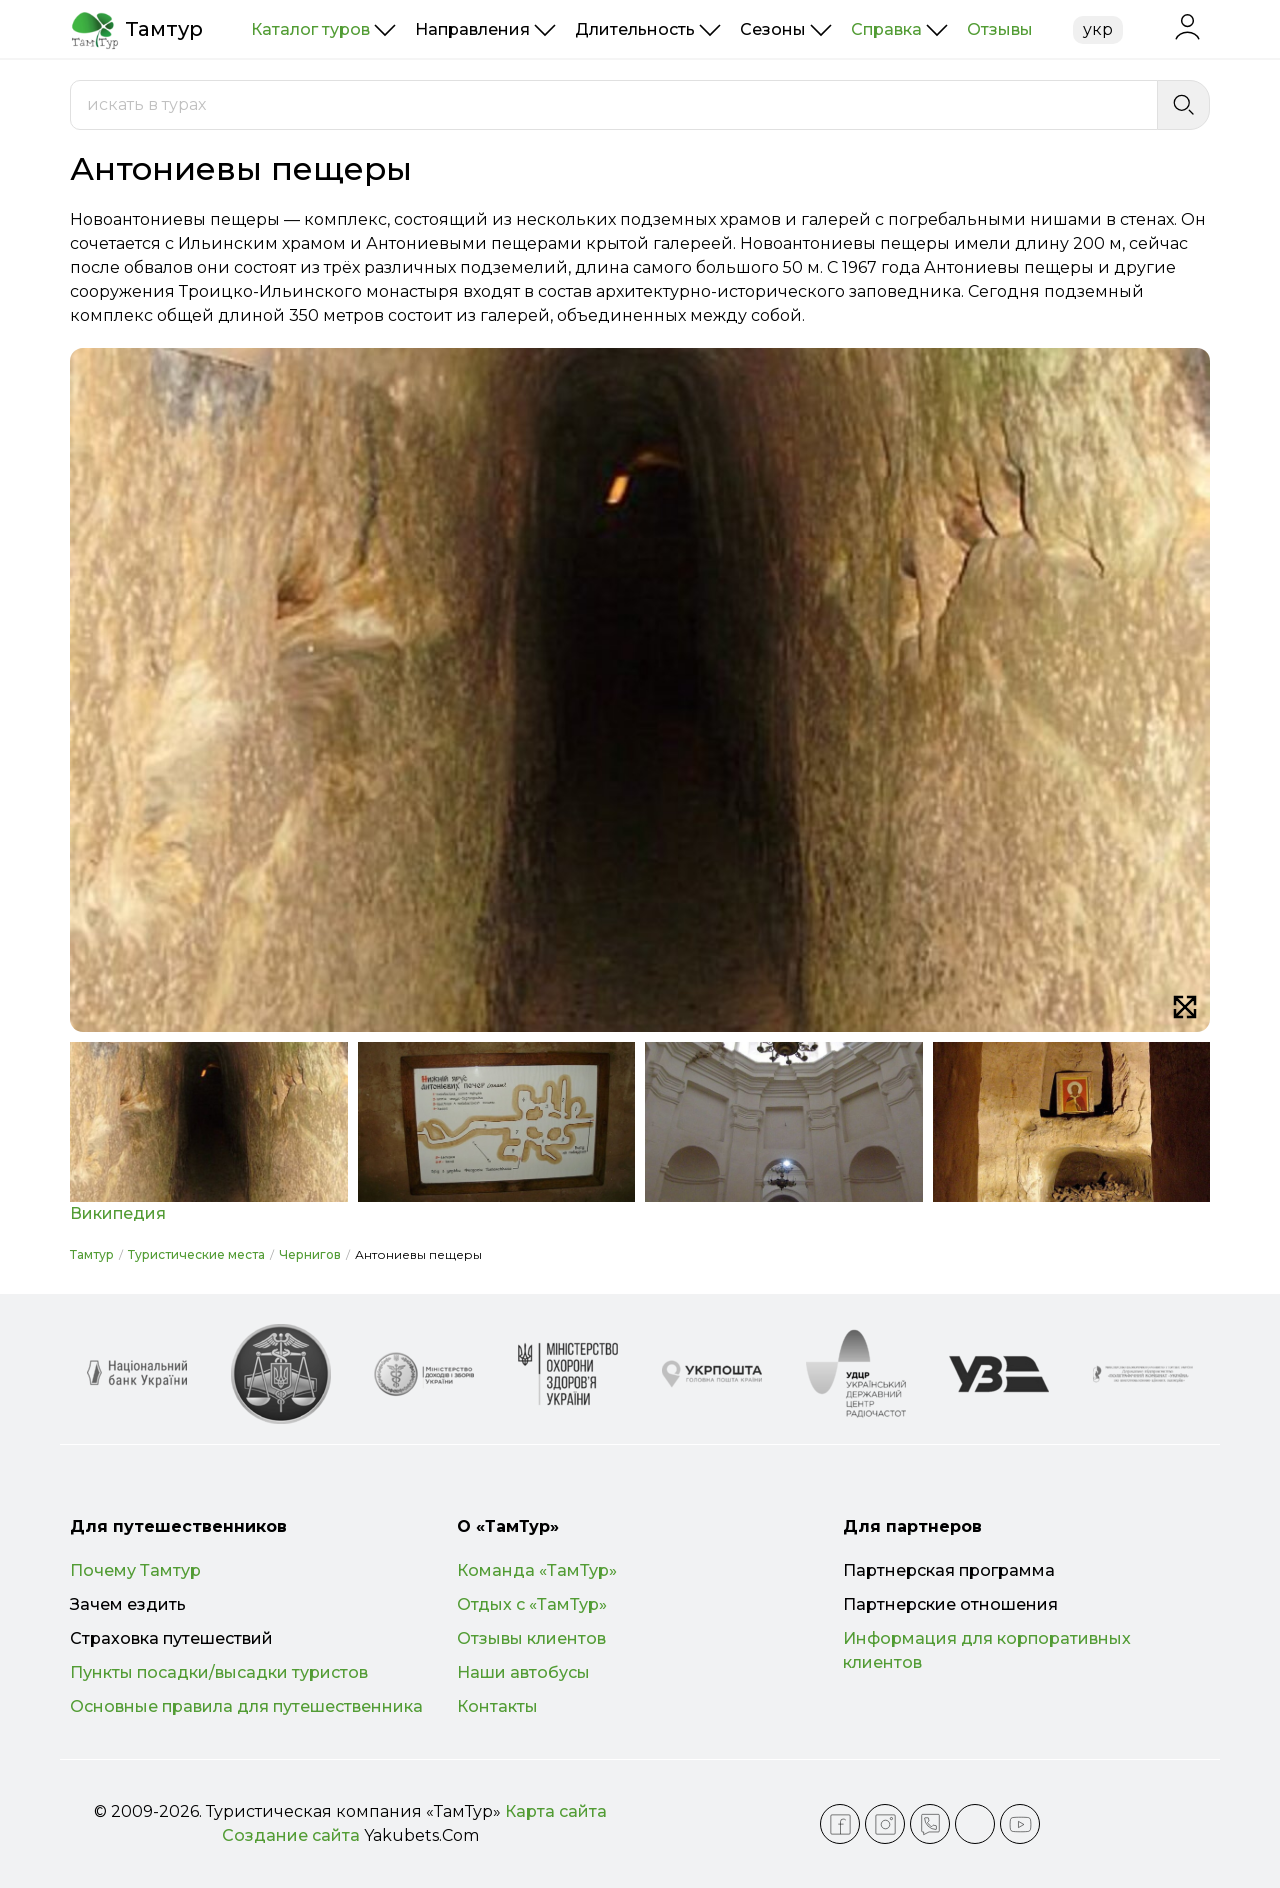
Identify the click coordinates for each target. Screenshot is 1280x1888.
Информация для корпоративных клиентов (987, 1650)
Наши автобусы (523, 1672)
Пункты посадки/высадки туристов (219, 1672)
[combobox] (614, 105)
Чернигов (310, 1254)
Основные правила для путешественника (246, 1706)
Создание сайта (291, 1835)
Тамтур (92, 1254)
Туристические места (196, 1254)
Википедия (118, 1213)
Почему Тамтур (135, 1570)
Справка (886, 29)
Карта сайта (556, 1811)
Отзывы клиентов (531, 1638)
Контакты (497, 1706)
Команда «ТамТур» (537, 1570)
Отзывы (1000, 29)
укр (1098, 29)
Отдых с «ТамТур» (532, 1604)
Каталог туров (310, 29)
